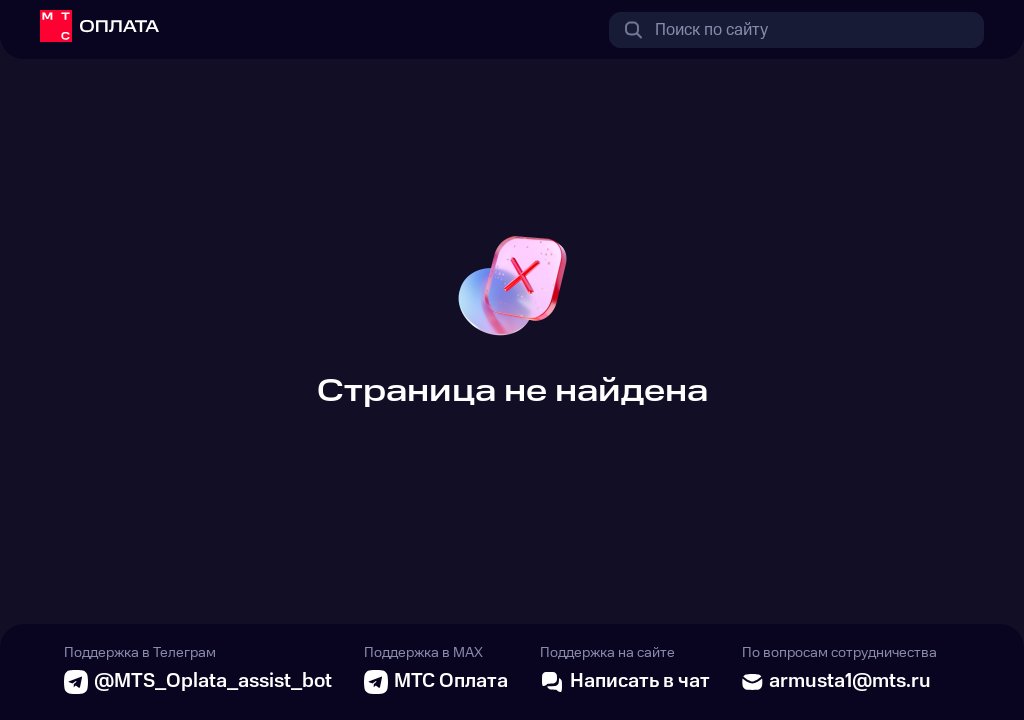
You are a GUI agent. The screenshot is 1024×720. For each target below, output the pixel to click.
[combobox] (796, 30)
